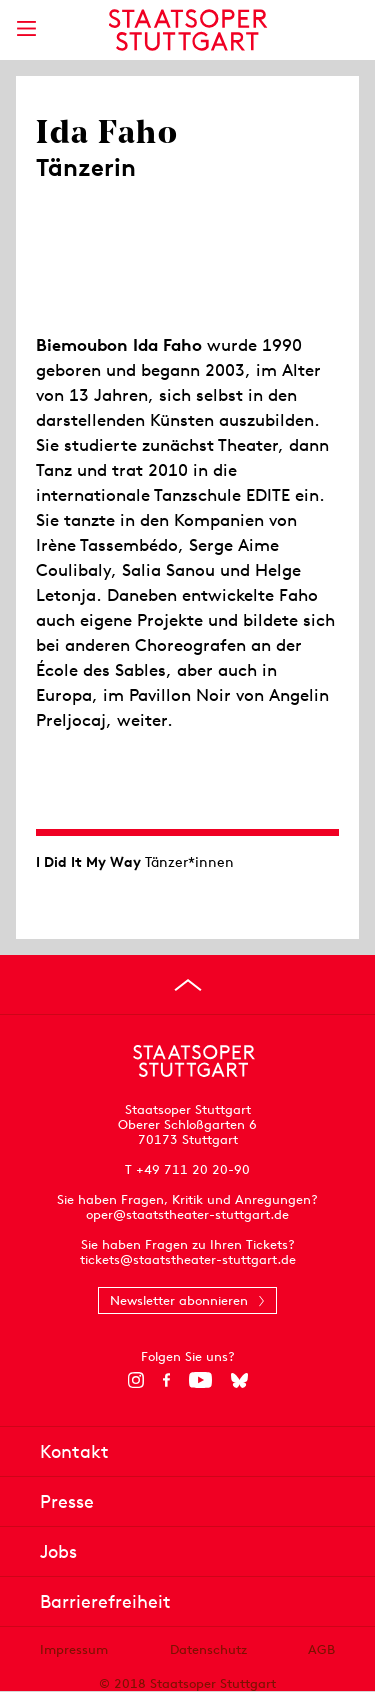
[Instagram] (135, 1380)
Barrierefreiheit (105, 1601)
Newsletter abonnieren (179, 1300)
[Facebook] (166, 1380)
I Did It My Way (88, 862)
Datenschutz (208, 1649)
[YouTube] (200, 1380)
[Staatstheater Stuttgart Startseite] (187, 30)
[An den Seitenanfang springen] (188, 985)
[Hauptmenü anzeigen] (26, 28)
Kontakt (74, 1451)
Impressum (74, 1649)
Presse (67, 1501)
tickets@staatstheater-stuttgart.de (188, 1259)
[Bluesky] (239, 1380)
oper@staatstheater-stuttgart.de (187, 1214)
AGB (321, 1649)
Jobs (58, 1551)
